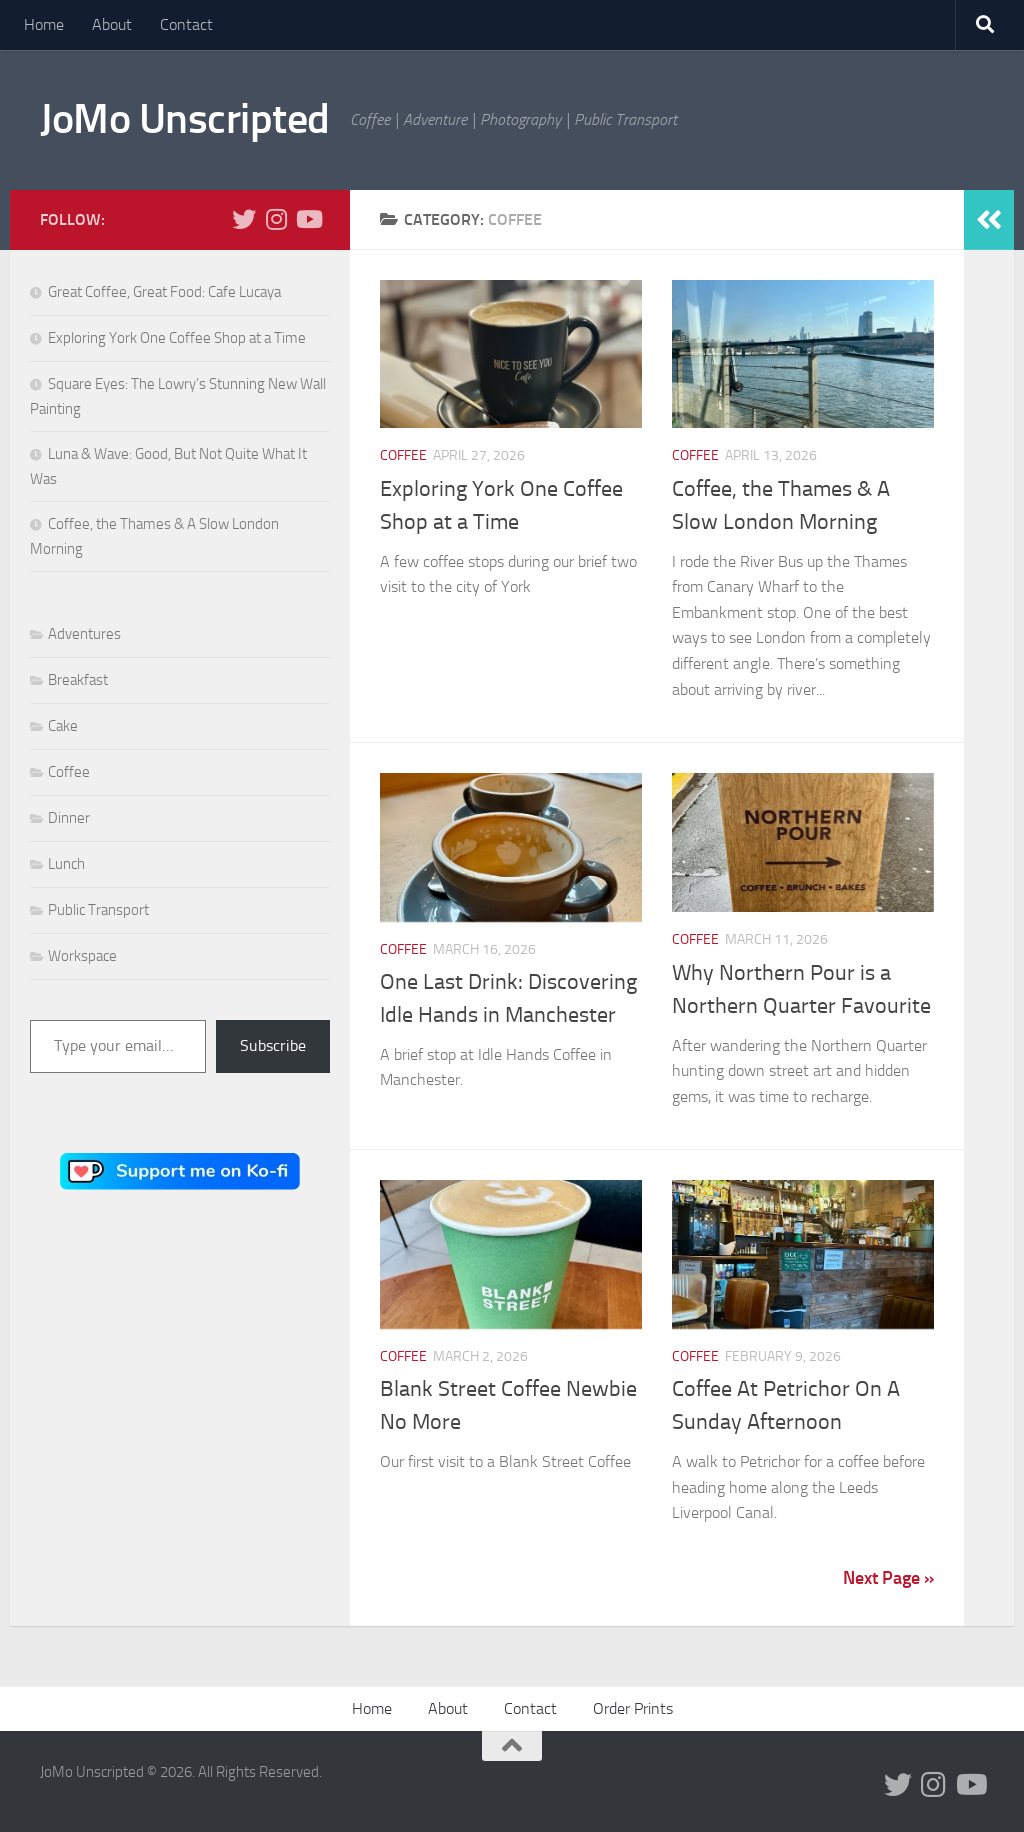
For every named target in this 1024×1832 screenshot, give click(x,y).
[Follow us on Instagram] (276, 219)
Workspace (82, 956)
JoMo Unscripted (185, 119)
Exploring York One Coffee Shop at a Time (177, 338)
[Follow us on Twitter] (244, 219)
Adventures (84, 634)
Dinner (69, 818)
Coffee (403, 455)
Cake (63, 726)
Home (44, 24)
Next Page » (888, 1578)
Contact (186, 24)
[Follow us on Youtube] (308, 219)
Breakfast (78, 680)
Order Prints (633, 1708)
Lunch (66, 864)
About (112, 24)
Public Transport (98, 910)
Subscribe (273, 1045)
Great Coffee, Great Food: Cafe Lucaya (164, 292)
